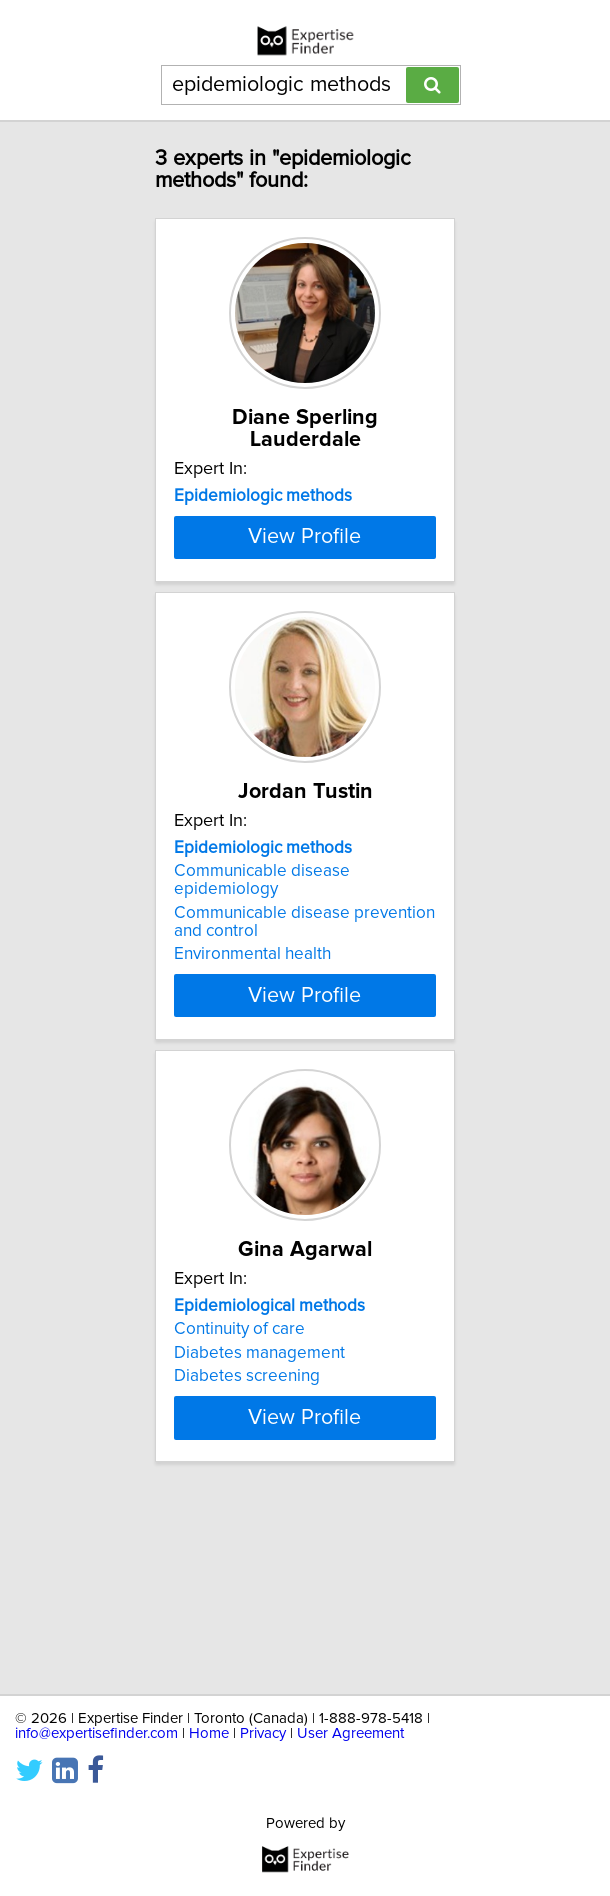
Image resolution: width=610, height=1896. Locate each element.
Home (209, 1733)
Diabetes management (259, 1503)
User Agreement (350, 1733)
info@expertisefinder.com (96, 1733)
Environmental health (252, 1082)
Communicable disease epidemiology (262, 1008)
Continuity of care (239, 1479)
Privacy (263, 1733)
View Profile (304, 643)
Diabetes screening (247, 1526)
